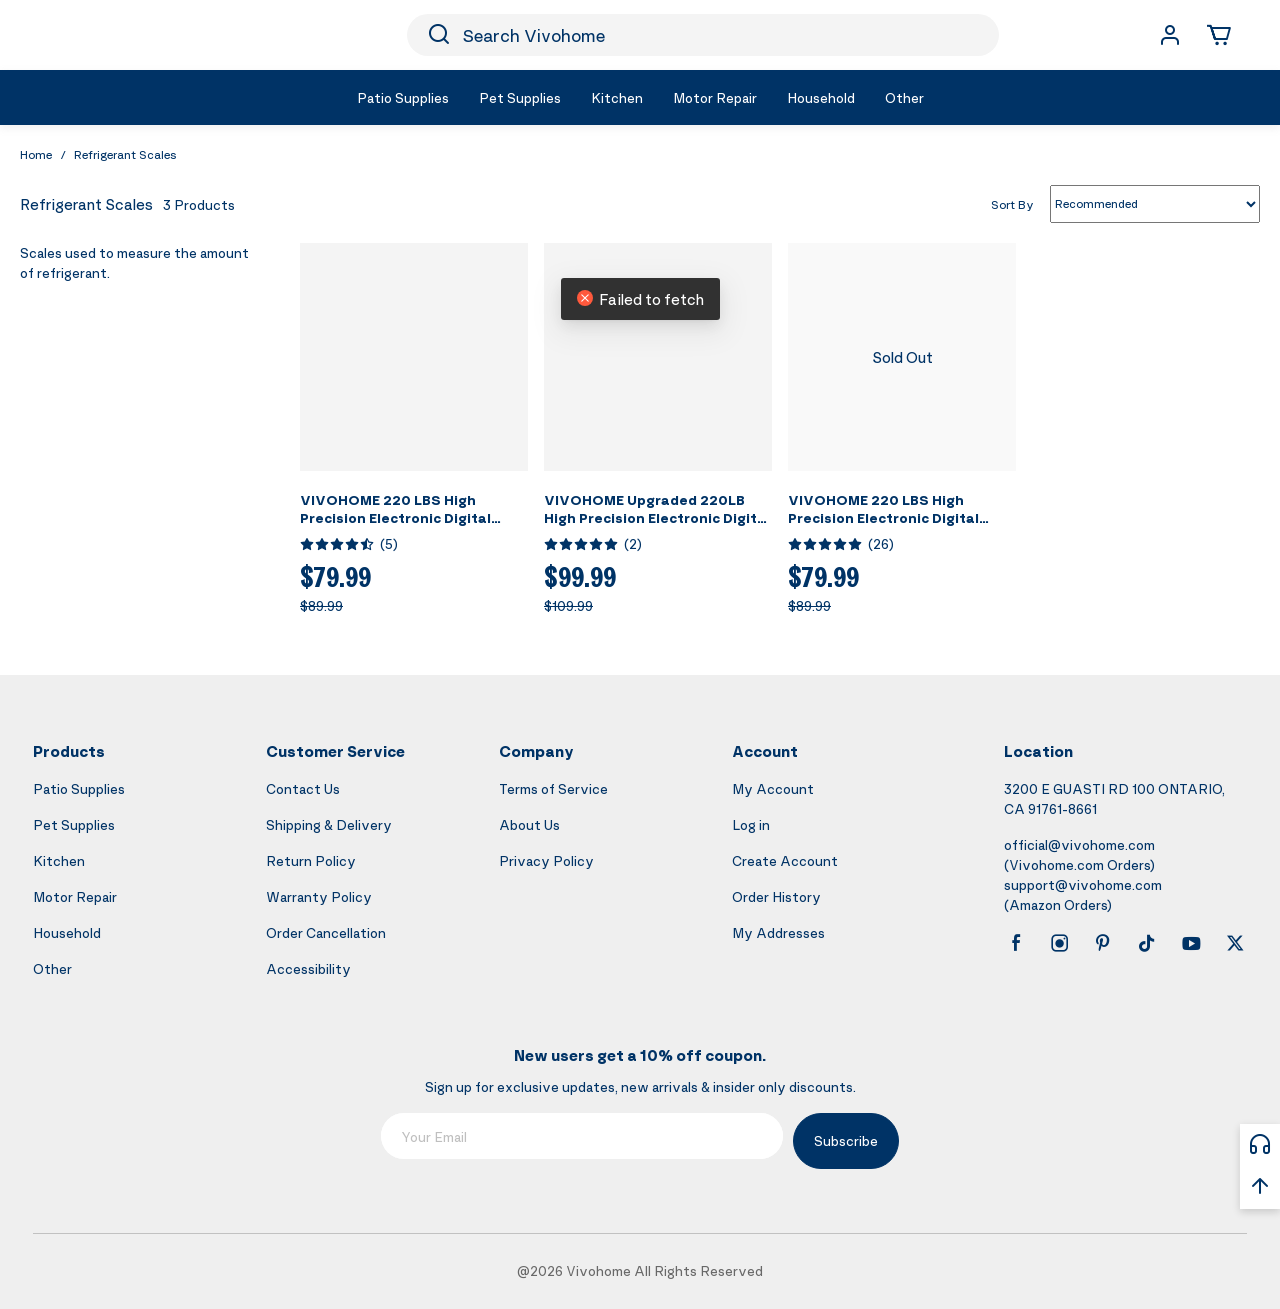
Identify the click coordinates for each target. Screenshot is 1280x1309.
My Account (773, 788)
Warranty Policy (319, 896)
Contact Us (303, 788)
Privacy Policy (546, 860)
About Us (529, 824)
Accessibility (308, 968)
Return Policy (311, 860)
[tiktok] (1147, 943)
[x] (1235, 943)
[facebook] (1016, 943)
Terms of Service (553, 788)
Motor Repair (75, 896)
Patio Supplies (79, 788)
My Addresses (778, 932)
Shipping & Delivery (329, 824)
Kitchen (59, 860)
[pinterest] (1103, 943)
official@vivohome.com (1079, 844)
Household (67, 932)
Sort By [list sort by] (1012, 203)
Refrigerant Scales (125, 154)
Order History (776, 896)
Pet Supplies (74, 824)
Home (36, 154)
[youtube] (1191, 943)
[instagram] (1060, 943)
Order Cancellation (326, 932)
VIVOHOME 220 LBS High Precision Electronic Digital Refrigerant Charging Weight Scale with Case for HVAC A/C (897, 526)
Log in (751, 824)
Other (52, 968)
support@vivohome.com (1083, 884)
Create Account (785, 860)
